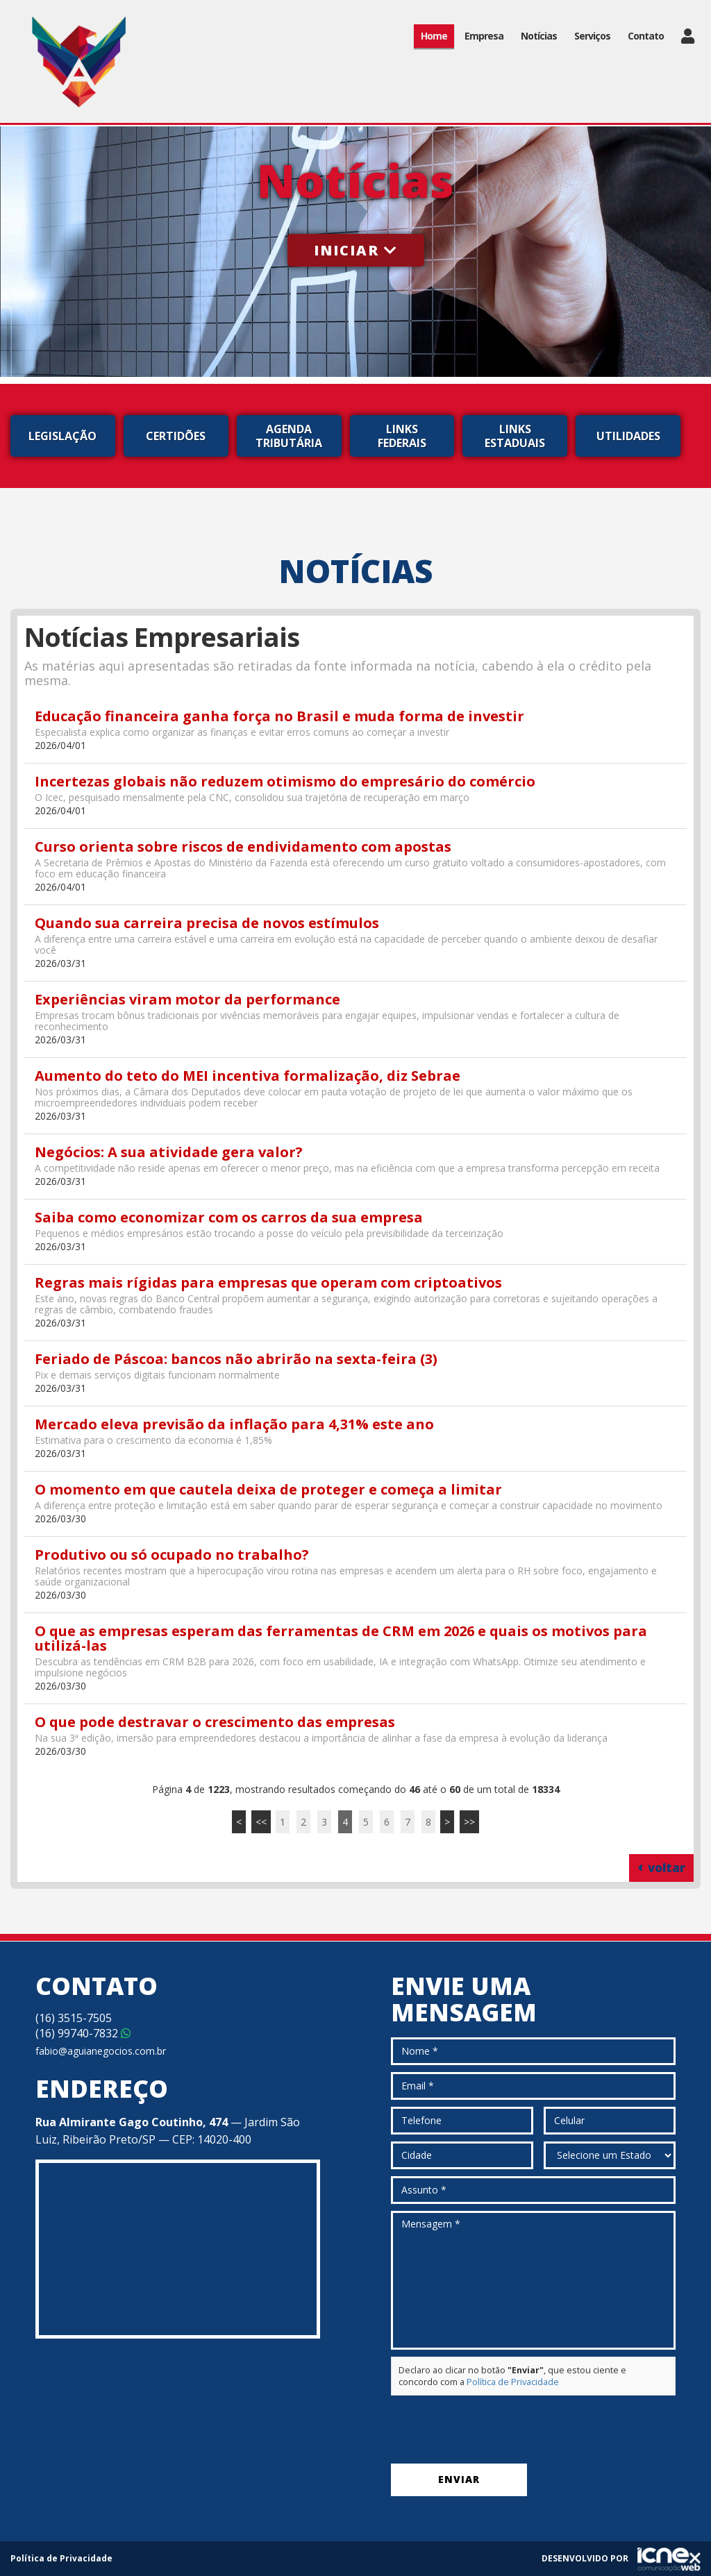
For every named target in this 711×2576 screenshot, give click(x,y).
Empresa (484, 35)
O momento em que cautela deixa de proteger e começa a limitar (268, 1489)
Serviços (592, 35)
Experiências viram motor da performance (187, 999)
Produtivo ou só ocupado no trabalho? (172, 1554)
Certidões (176, 436)
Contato (646, 35)
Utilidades (628, 436)
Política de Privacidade (513, 2382)
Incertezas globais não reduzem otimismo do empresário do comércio (285, 781)
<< (261, 1821)
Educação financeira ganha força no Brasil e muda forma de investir (279, 716)
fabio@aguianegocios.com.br (100, 2050)
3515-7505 (73, 2018)
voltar (661, 1868)
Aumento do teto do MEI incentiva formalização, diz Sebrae (247, 1075)
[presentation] (496, 2429)
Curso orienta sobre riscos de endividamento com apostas (243, 846)
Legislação (62, 436)
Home (434, 35)
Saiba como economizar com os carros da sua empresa (229, 1217)
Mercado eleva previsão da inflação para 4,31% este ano (234, 1424)
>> (469, 1821)
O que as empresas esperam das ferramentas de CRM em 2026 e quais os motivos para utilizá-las (341, 1638)
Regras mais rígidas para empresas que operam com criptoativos (268, 1282)
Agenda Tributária (289, 436)
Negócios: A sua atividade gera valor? (169, 1152)
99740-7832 (83, 2033)
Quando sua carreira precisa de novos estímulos (207, 923)
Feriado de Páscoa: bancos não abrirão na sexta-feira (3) (236, 1359)
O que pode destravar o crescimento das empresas (215, 1722)
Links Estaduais (515, 436)
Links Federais (402, 436)
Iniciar (356, 250)
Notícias (539, 35)
